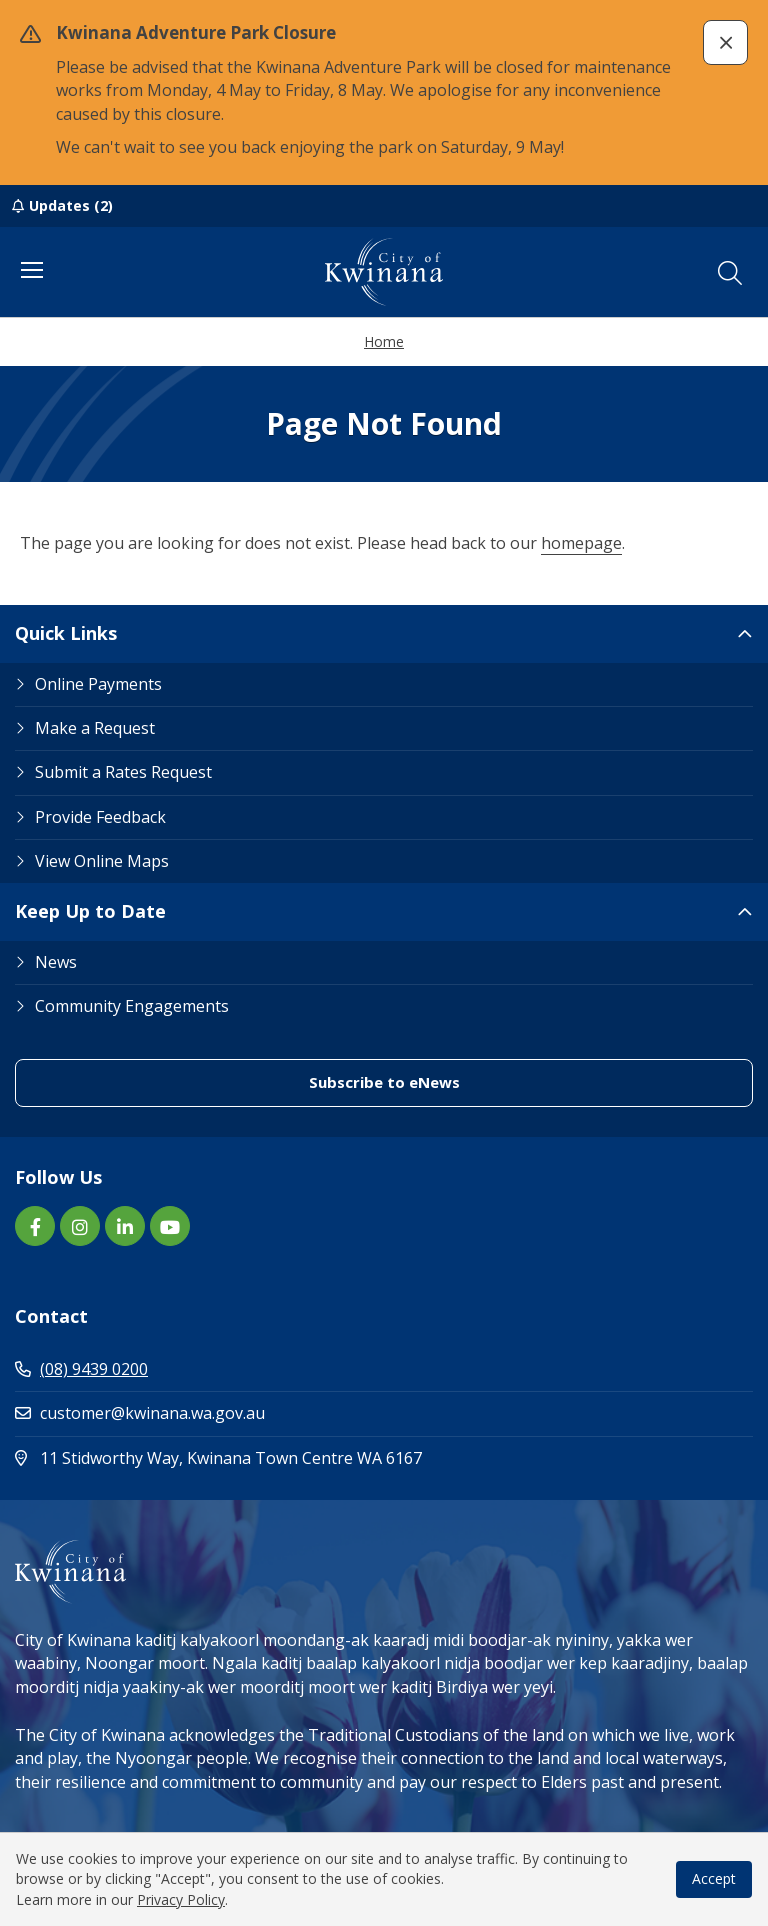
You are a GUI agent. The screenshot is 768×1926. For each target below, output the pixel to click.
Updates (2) (71, 205)
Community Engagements (132, 1006)
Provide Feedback (100, 817)
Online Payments (98, 684)
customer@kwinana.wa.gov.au (140, 1413)
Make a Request (95, 728)
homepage (581, 543)
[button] (725, 42)
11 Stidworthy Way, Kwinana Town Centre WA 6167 (303, 1457)
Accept (714, 1878)
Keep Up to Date (90, 911)
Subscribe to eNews (384, 1082)
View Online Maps (102, 861)
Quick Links (66, 633)
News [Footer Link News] (56, 962)
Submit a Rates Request (123, 772)
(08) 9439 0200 (81, 1369)
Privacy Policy (181, 1899)
